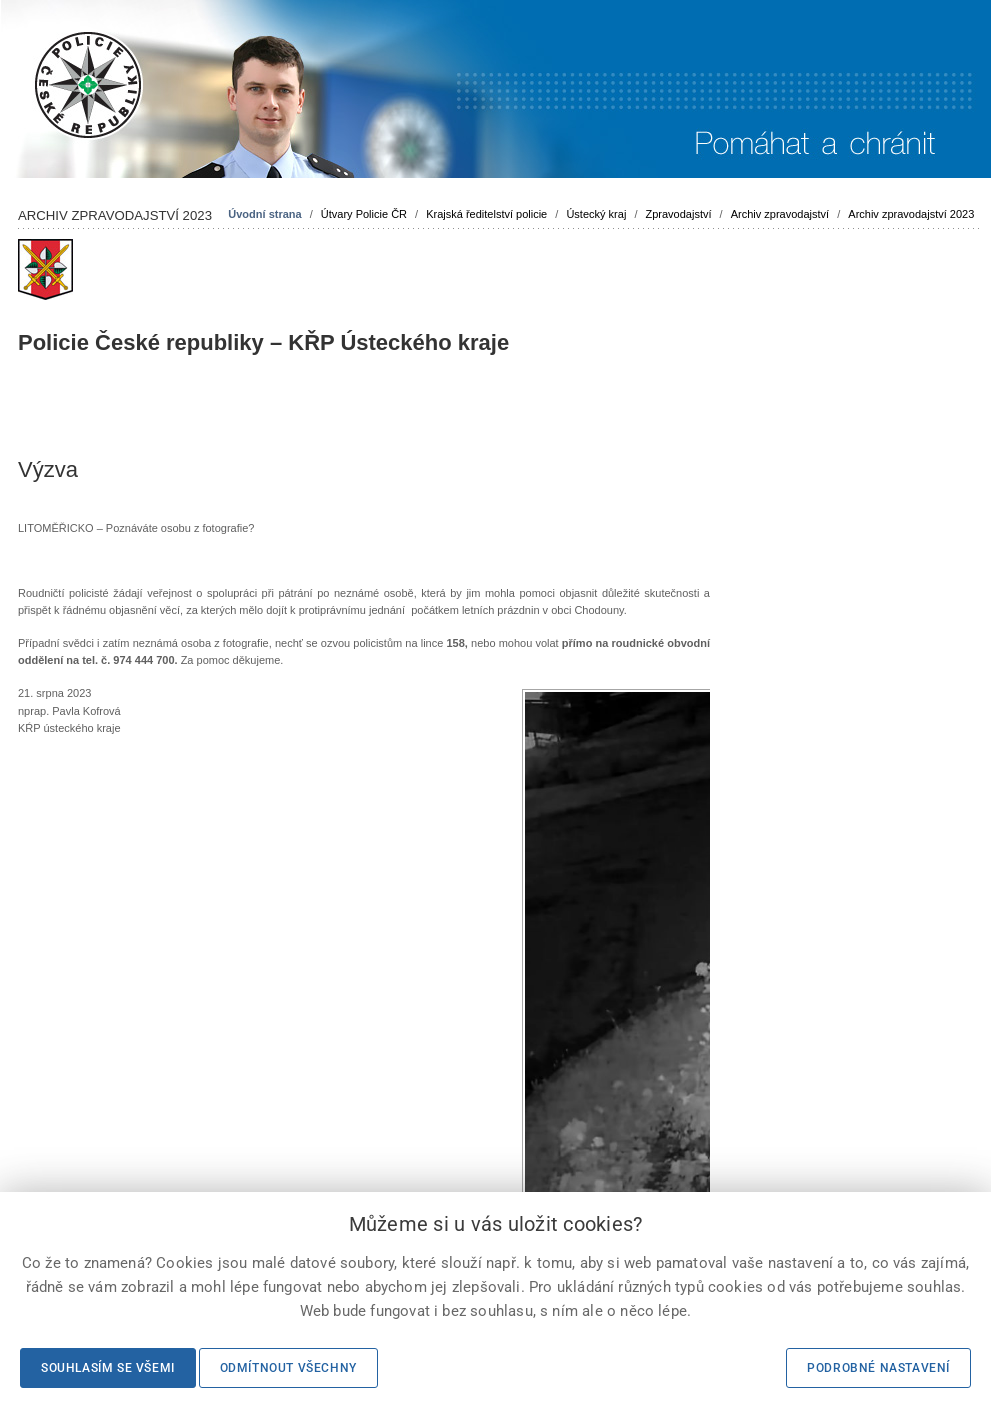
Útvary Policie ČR (364, 214)
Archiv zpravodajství (780, 214)
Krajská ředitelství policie (486, 214)
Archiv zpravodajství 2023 (911, 214)
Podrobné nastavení (878, 1368)
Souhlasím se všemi (108, 1368)
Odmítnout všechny (288, 1368)
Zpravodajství (679, 214)
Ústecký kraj (596, 214)
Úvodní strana (264, 214)
